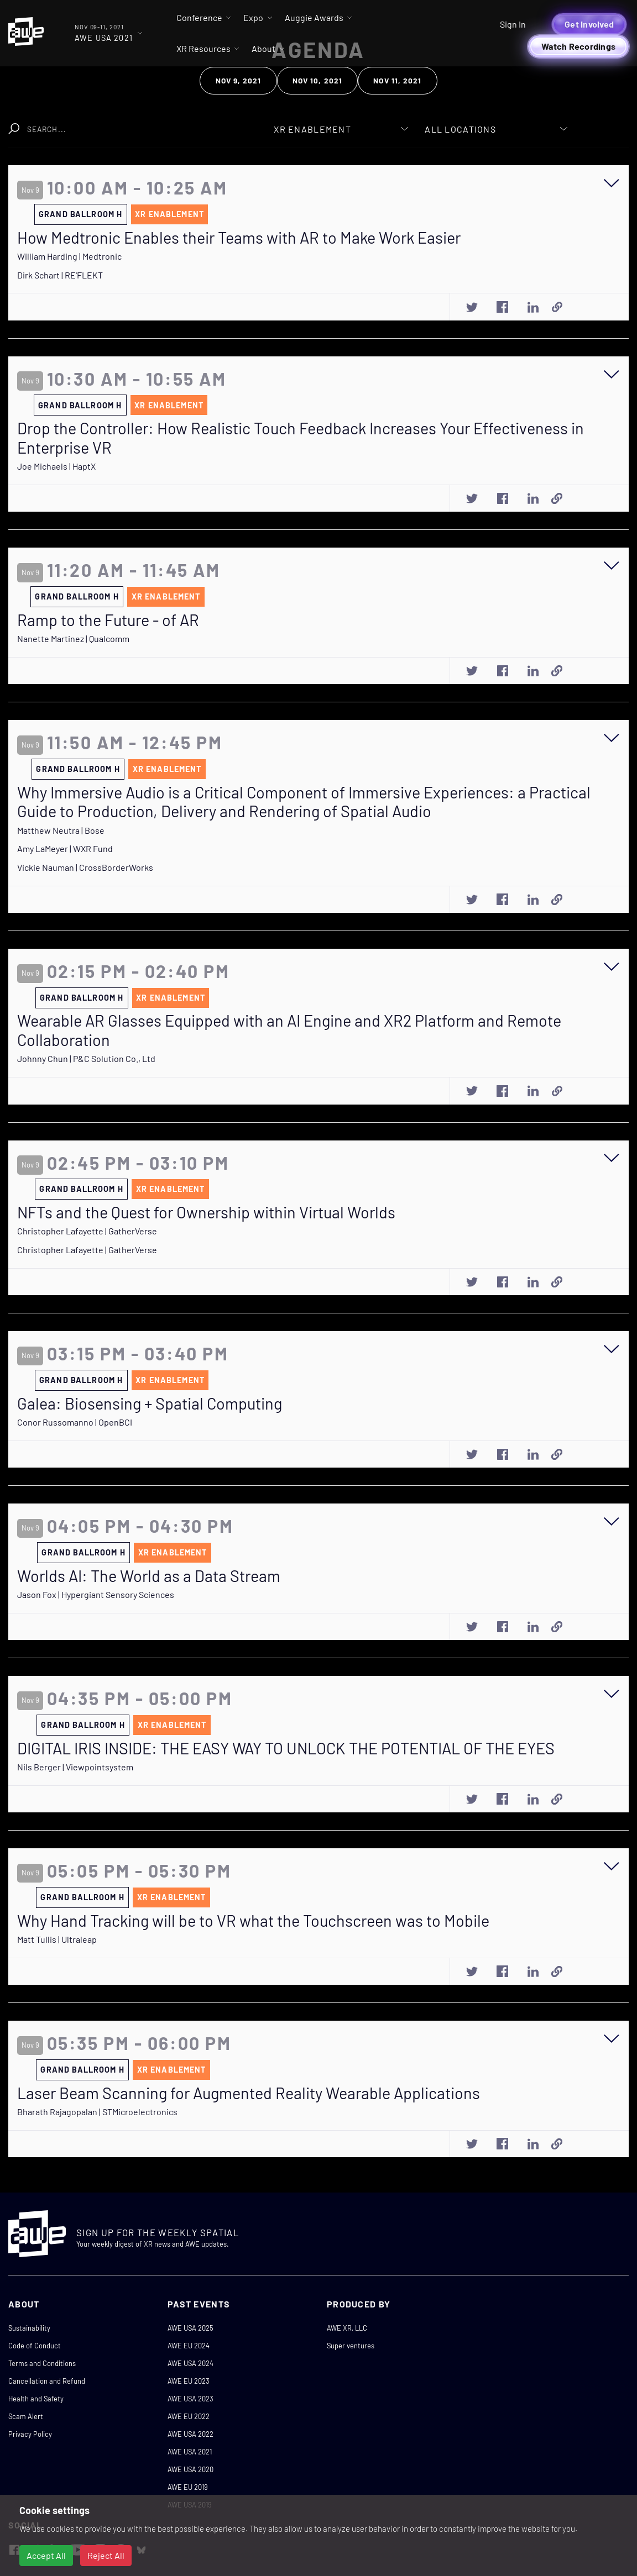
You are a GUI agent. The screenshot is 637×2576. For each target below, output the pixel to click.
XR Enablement (169, 214)
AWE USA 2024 (190, 2363)
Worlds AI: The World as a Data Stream (148, 1575)
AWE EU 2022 (189, 2416)
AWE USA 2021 (190, 2451)
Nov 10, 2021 (317, 80)
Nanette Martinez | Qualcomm (73, 638)
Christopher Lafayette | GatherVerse (87, 1231)
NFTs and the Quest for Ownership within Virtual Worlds (206, 1212)
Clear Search (215, 123)
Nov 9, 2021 (239, 80)
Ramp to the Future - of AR (108, 620)
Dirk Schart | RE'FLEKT (60, 275)
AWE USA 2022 (190, 2434)
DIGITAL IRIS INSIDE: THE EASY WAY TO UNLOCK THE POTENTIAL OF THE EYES (286, 1748)
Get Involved (589, 24)
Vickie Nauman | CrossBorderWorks (85, 867)
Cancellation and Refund (46, 2381)
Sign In (513, 24)
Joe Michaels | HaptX (56, 466)
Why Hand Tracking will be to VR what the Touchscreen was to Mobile (253, 1920)
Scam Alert (25, 2416)
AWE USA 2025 (190, 2327)
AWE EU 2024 (189, 2345)
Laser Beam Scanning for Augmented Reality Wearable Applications (248, 2093)
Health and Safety (36, 2398)
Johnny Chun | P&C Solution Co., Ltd (86, 1058)
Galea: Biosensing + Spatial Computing (149, 1403)
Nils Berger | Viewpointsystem (75, 1767)
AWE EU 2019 (188, 2487)
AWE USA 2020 (190, 2469)
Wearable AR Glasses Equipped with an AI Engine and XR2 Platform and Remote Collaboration (289, 1030)
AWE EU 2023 (189, 2381)
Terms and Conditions (42, 2363)
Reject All (105, 2555)
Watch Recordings (578, 46)
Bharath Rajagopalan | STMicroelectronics (97, 2111)
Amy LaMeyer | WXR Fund (65, 848)
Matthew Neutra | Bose (61, 830)
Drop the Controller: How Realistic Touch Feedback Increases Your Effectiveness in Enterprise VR (300, 438)
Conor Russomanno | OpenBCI (74, 1422)
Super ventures (350, 2345)
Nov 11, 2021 (397, 80)
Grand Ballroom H (80, 214)
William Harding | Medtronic (69, 256)
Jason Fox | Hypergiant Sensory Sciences (95, 1594)
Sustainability (29, 2327)
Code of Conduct (34, 2345)
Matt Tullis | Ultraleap (57, 1939)
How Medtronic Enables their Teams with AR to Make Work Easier (239, 237)
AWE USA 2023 (190, 2398)
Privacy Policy (30, 2434)
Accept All (46, 2555)
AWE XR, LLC (347, 2327)
